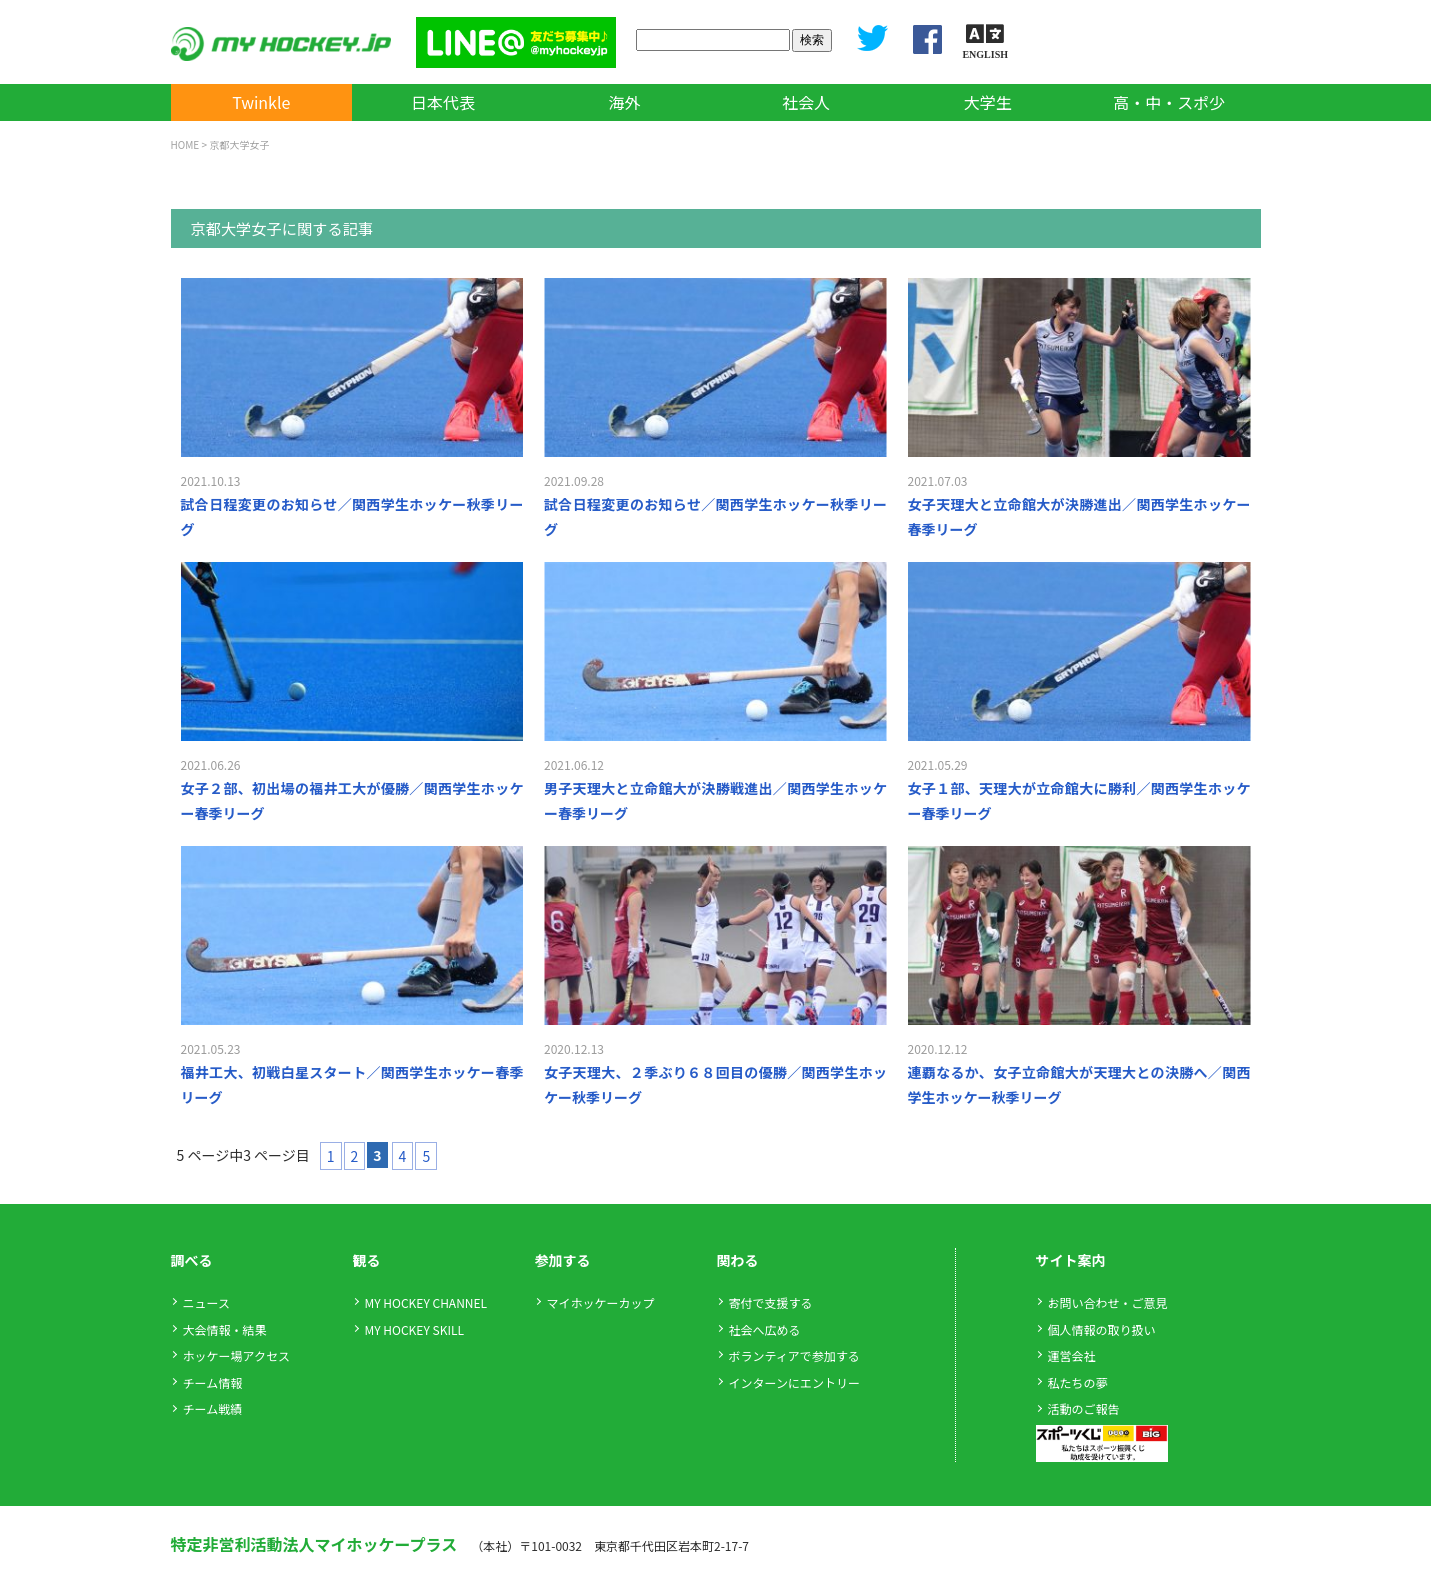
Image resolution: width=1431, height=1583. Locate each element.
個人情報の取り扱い (1102, 1329)
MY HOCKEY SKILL (414, 1329)
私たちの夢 (1078, 1382)
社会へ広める (765, 1329)
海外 (624, 102)
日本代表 (443, 102)
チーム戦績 (213, 1408)
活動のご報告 (1084, 1408)
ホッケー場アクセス (236, 1355)
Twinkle (261, 102)
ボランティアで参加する (794, 1355)
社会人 (806, 102)
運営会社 (1072, 1355)
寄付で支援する (771, 1302)
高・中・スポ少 (1169, 102)
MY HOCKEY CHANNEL (426, 1302)
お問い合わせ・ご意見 (1108, 1302)
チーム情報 (213, 1382)
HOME (185, 144)
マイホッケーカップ (601, 1302)
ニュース (206, 1302)
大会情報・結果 (225, 1329)
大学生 (988, 102)
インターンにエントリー (794, 1382)
